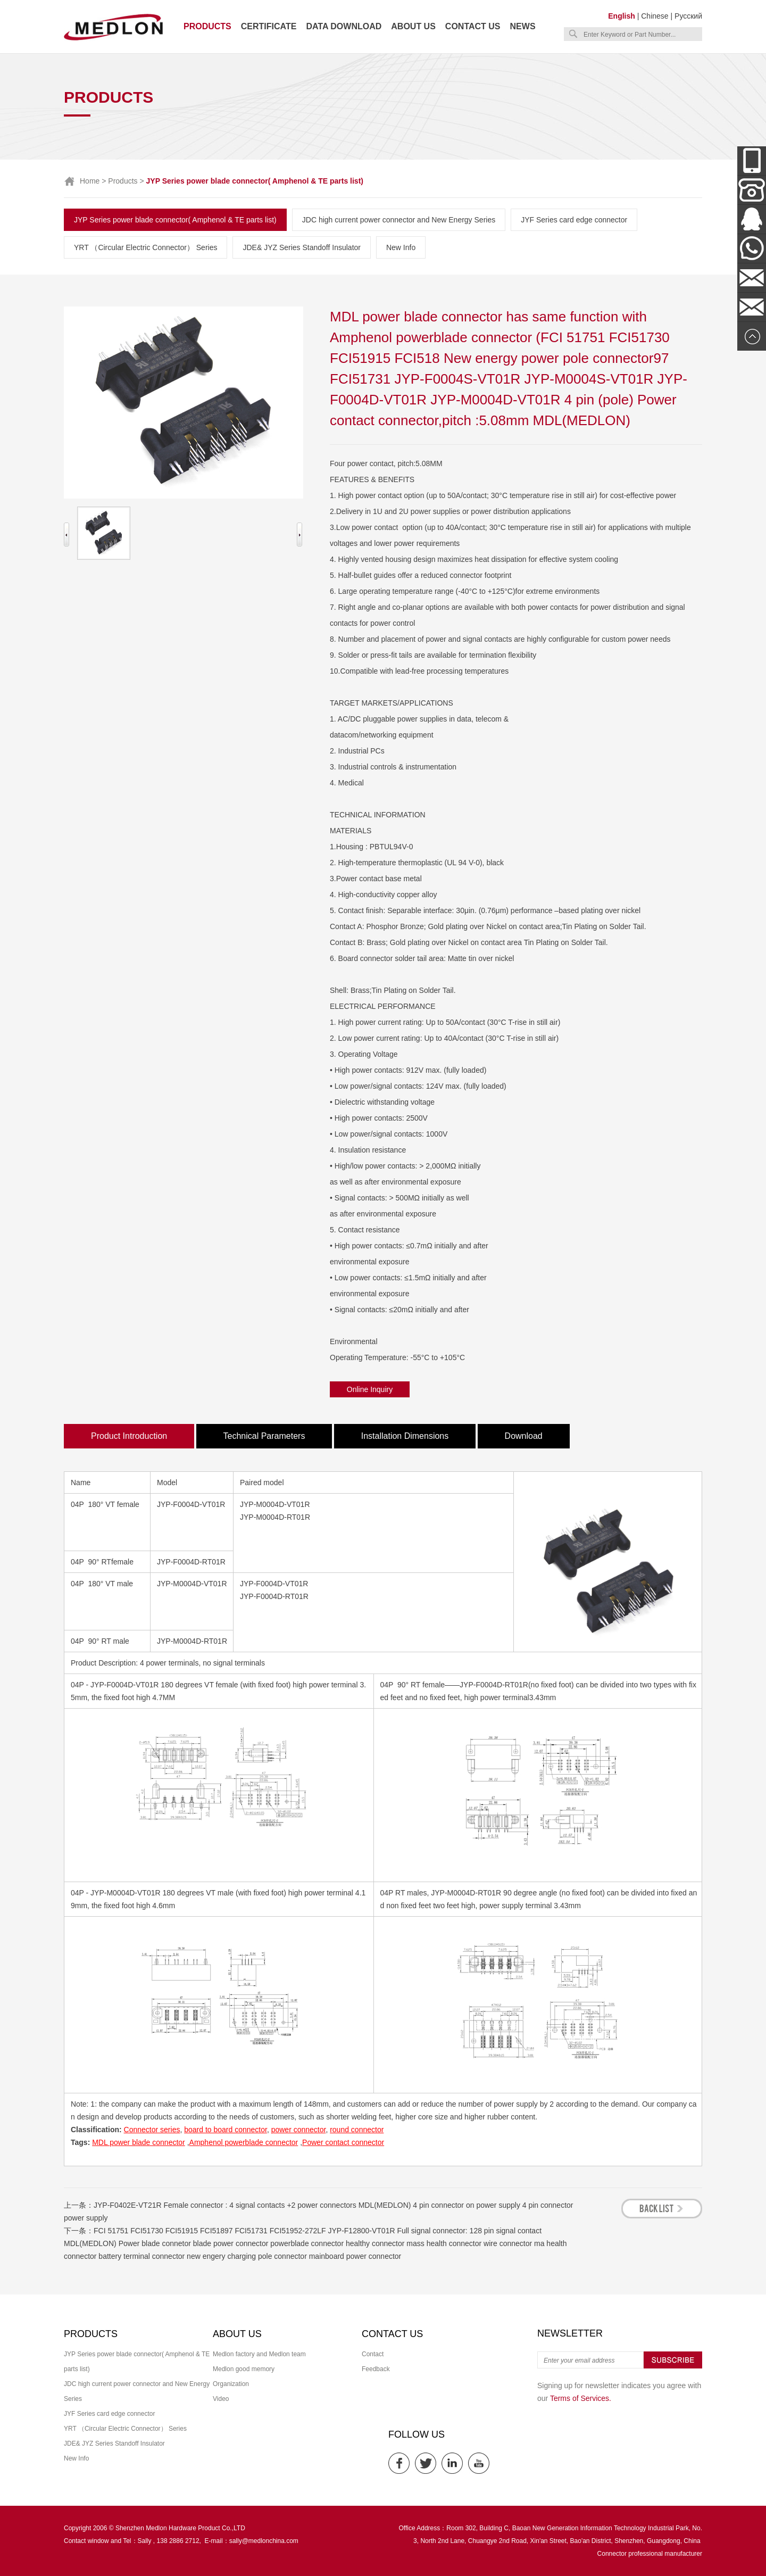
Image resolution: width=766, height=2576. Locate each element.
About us (413, 26)
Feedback (376, 2369)
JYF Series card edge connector (574, 220)
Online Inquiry (370, 1389)
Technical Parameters (264, 1435)
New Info (400, 247)
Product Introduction (129, 1435)
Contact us (473, 26)
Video (221, 2399)
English (621, 16)
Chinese (654, 16)
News (523, 26)
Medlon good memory (243, 2369)
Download (524, 1435)
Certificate (269, 26)
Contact (373, 2354)
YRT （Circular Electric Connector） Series (145, 247)
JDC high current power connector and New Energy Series (398, 220)
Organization (231, 2384)
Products (207, 26)
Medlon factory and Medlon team (259, 2354)
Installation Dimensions (405, 1435)
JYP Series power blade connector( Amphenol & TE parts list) (175, 220)
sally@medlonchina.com (263, 2541)
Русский (688, 16)
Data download (343, 26)
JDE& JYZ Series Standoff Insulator (302, 247)
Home (89, 181)
